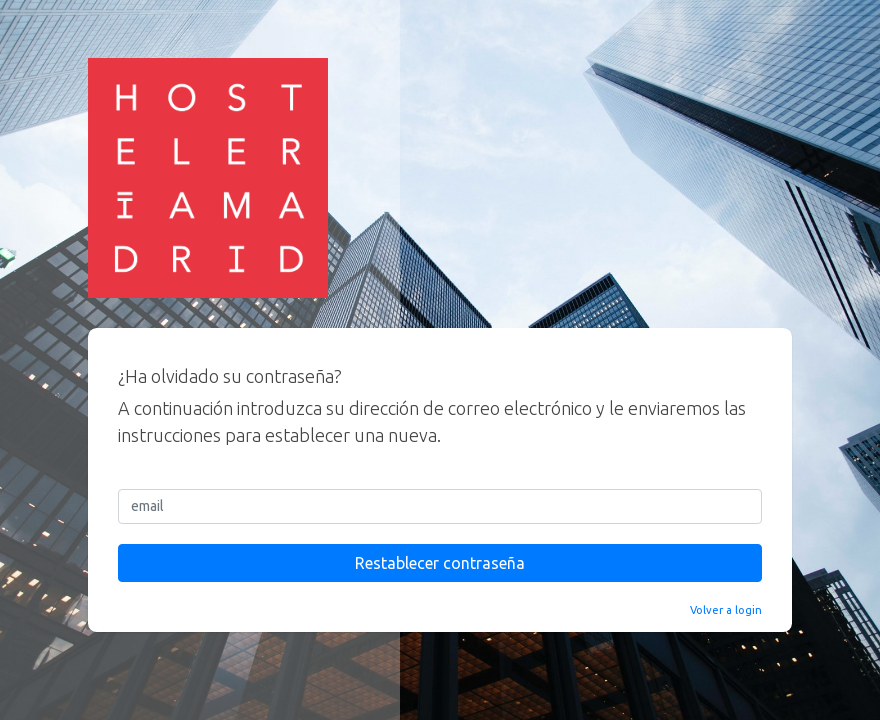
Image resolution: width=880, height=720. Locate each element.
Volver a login (726, 610)
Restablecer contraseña (440, 563)
